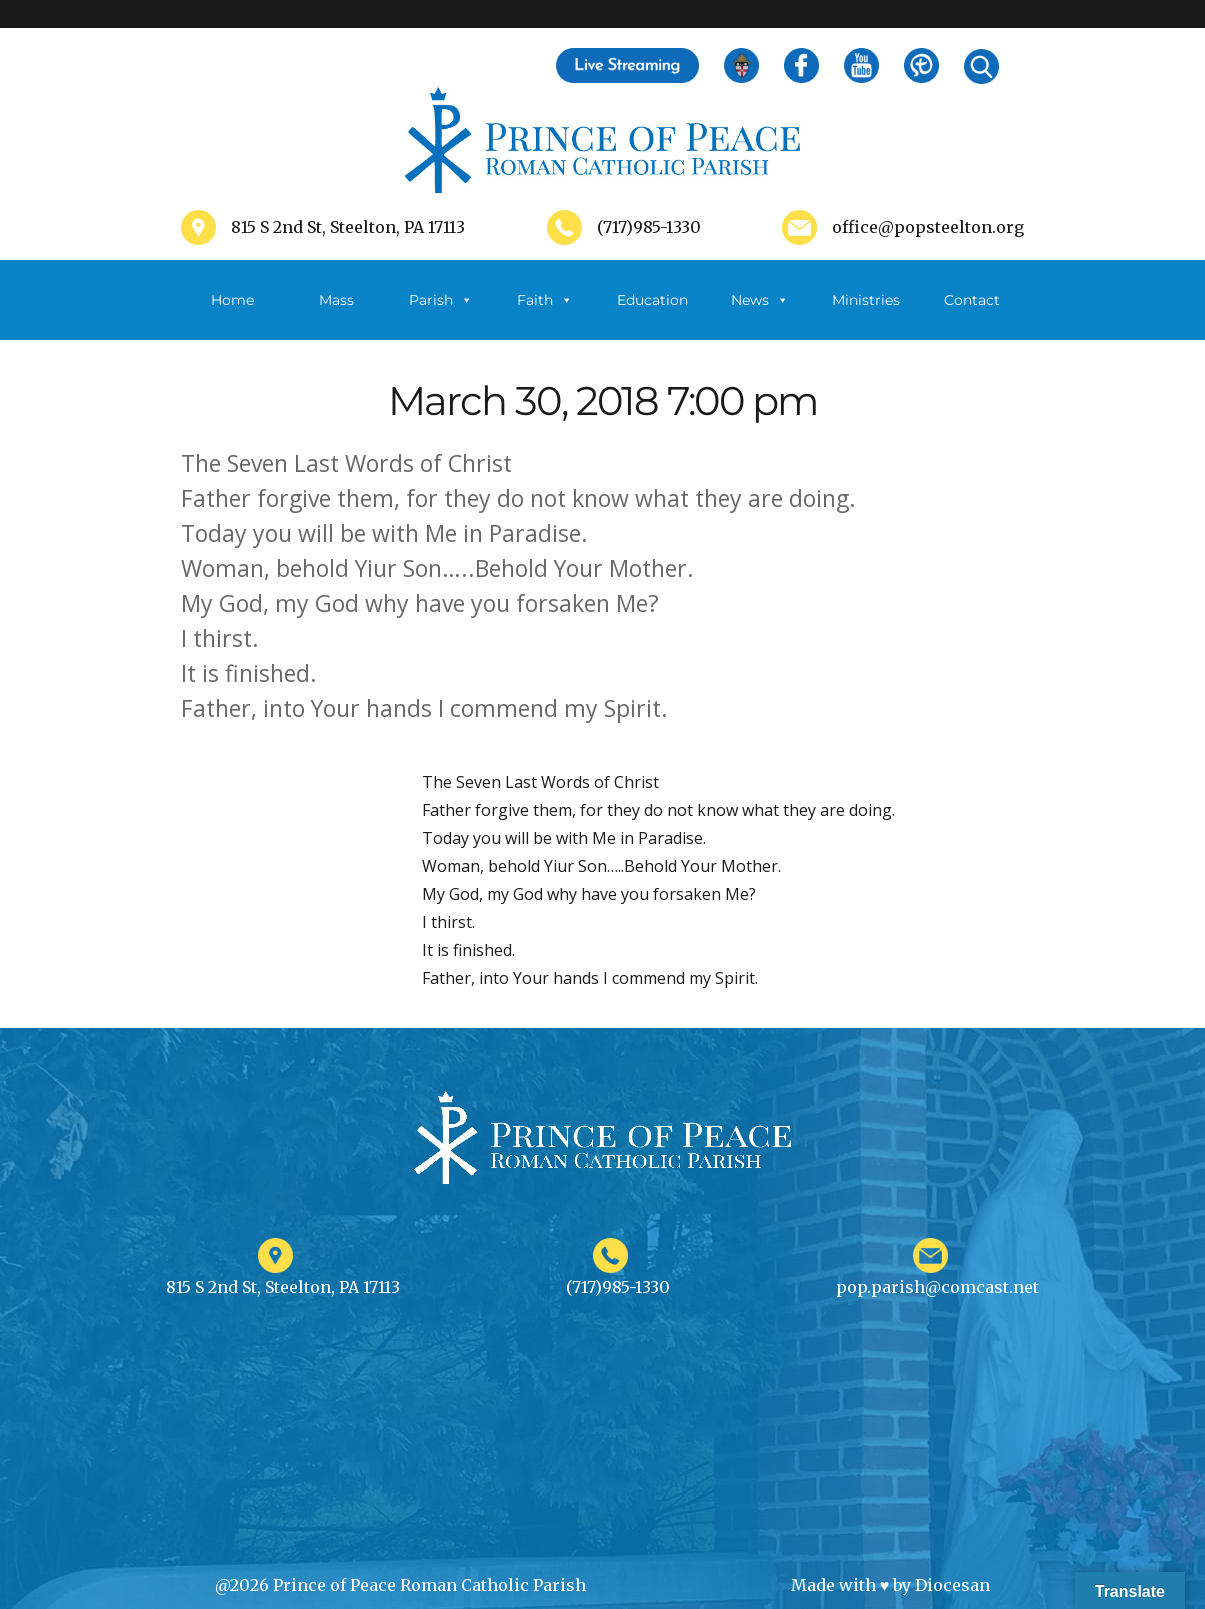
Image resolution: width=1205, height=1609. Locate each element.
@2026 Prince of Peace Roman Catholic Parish (400, 1585)
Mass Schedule (337, 315)
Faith (545, 300)
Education (652, 300)
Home (232, 300)
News (760, 300)
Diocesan (952, 1585)
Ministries (866, 315)
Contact (972, 300)
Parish (441, 300)
